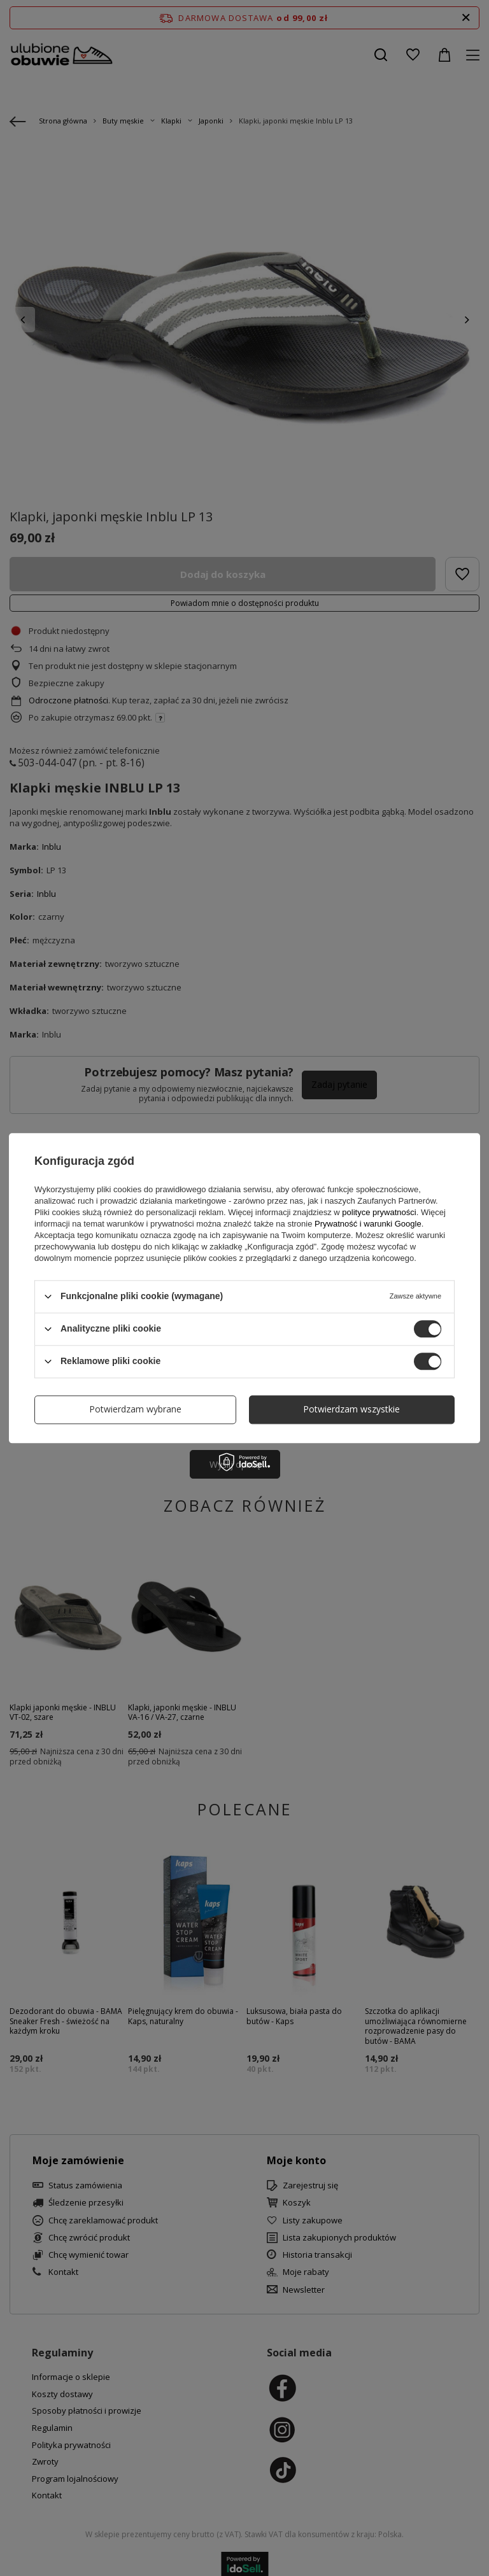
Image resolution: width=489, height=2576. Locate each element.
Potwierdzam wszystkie (351, 1409)
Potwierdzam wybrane (135, 1409)
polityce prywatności (379, 1212)
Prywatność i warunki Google (368, 1223)
